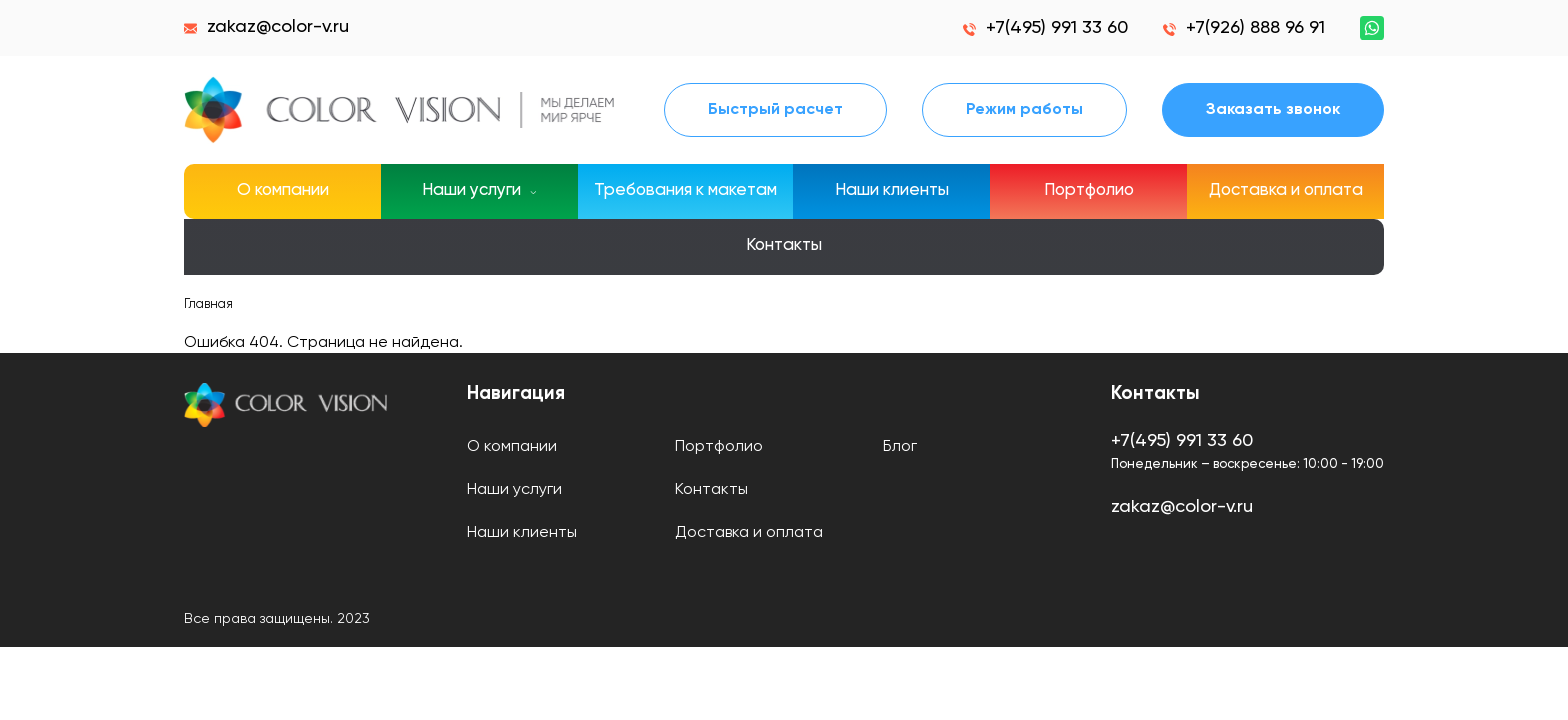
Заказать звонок (1273, 110)
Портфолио (1089, 190)
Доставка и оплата (1286, 190)
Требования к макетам (685, 190)
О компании (283, 190)
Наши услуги (514, 490)
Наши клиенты (892, 190)
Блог (900, 447)
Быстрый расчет (775, 110)
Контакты (784, 245)
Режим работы (1024, 110)
